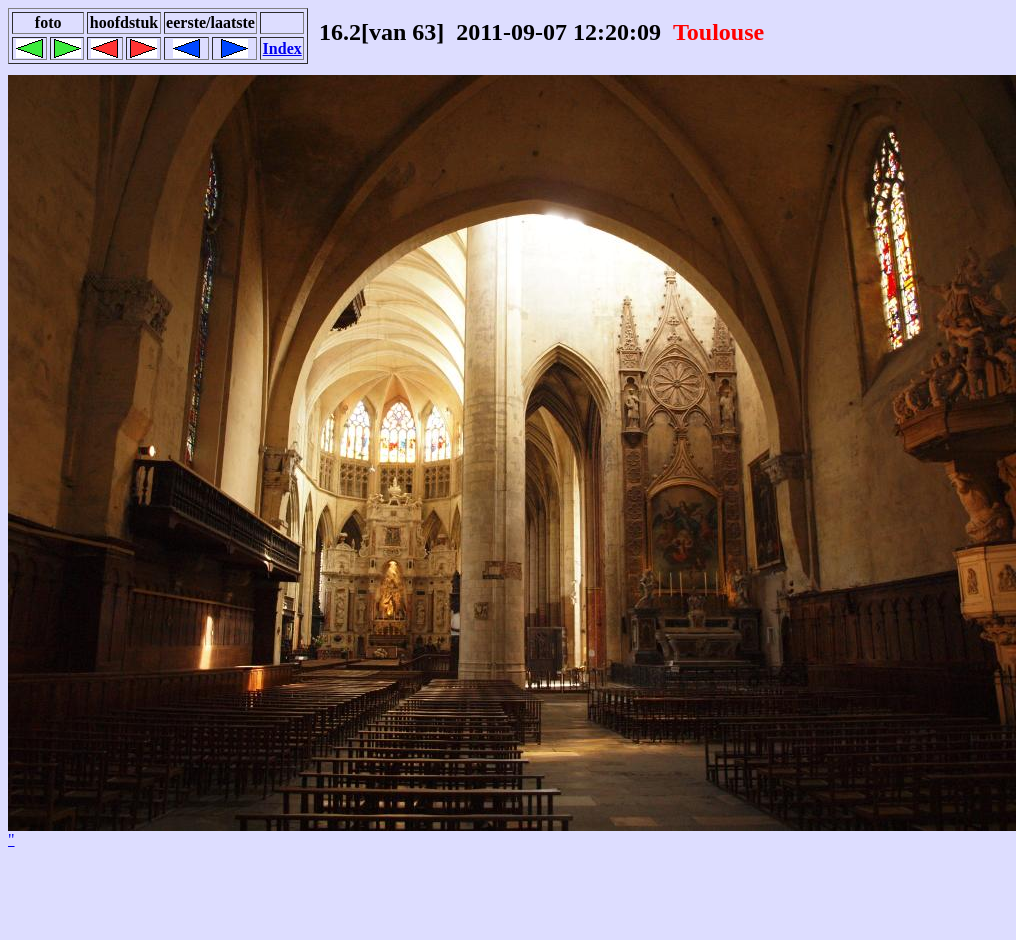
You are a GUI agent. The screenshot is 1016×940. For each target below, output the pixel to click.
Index (282, 48)
